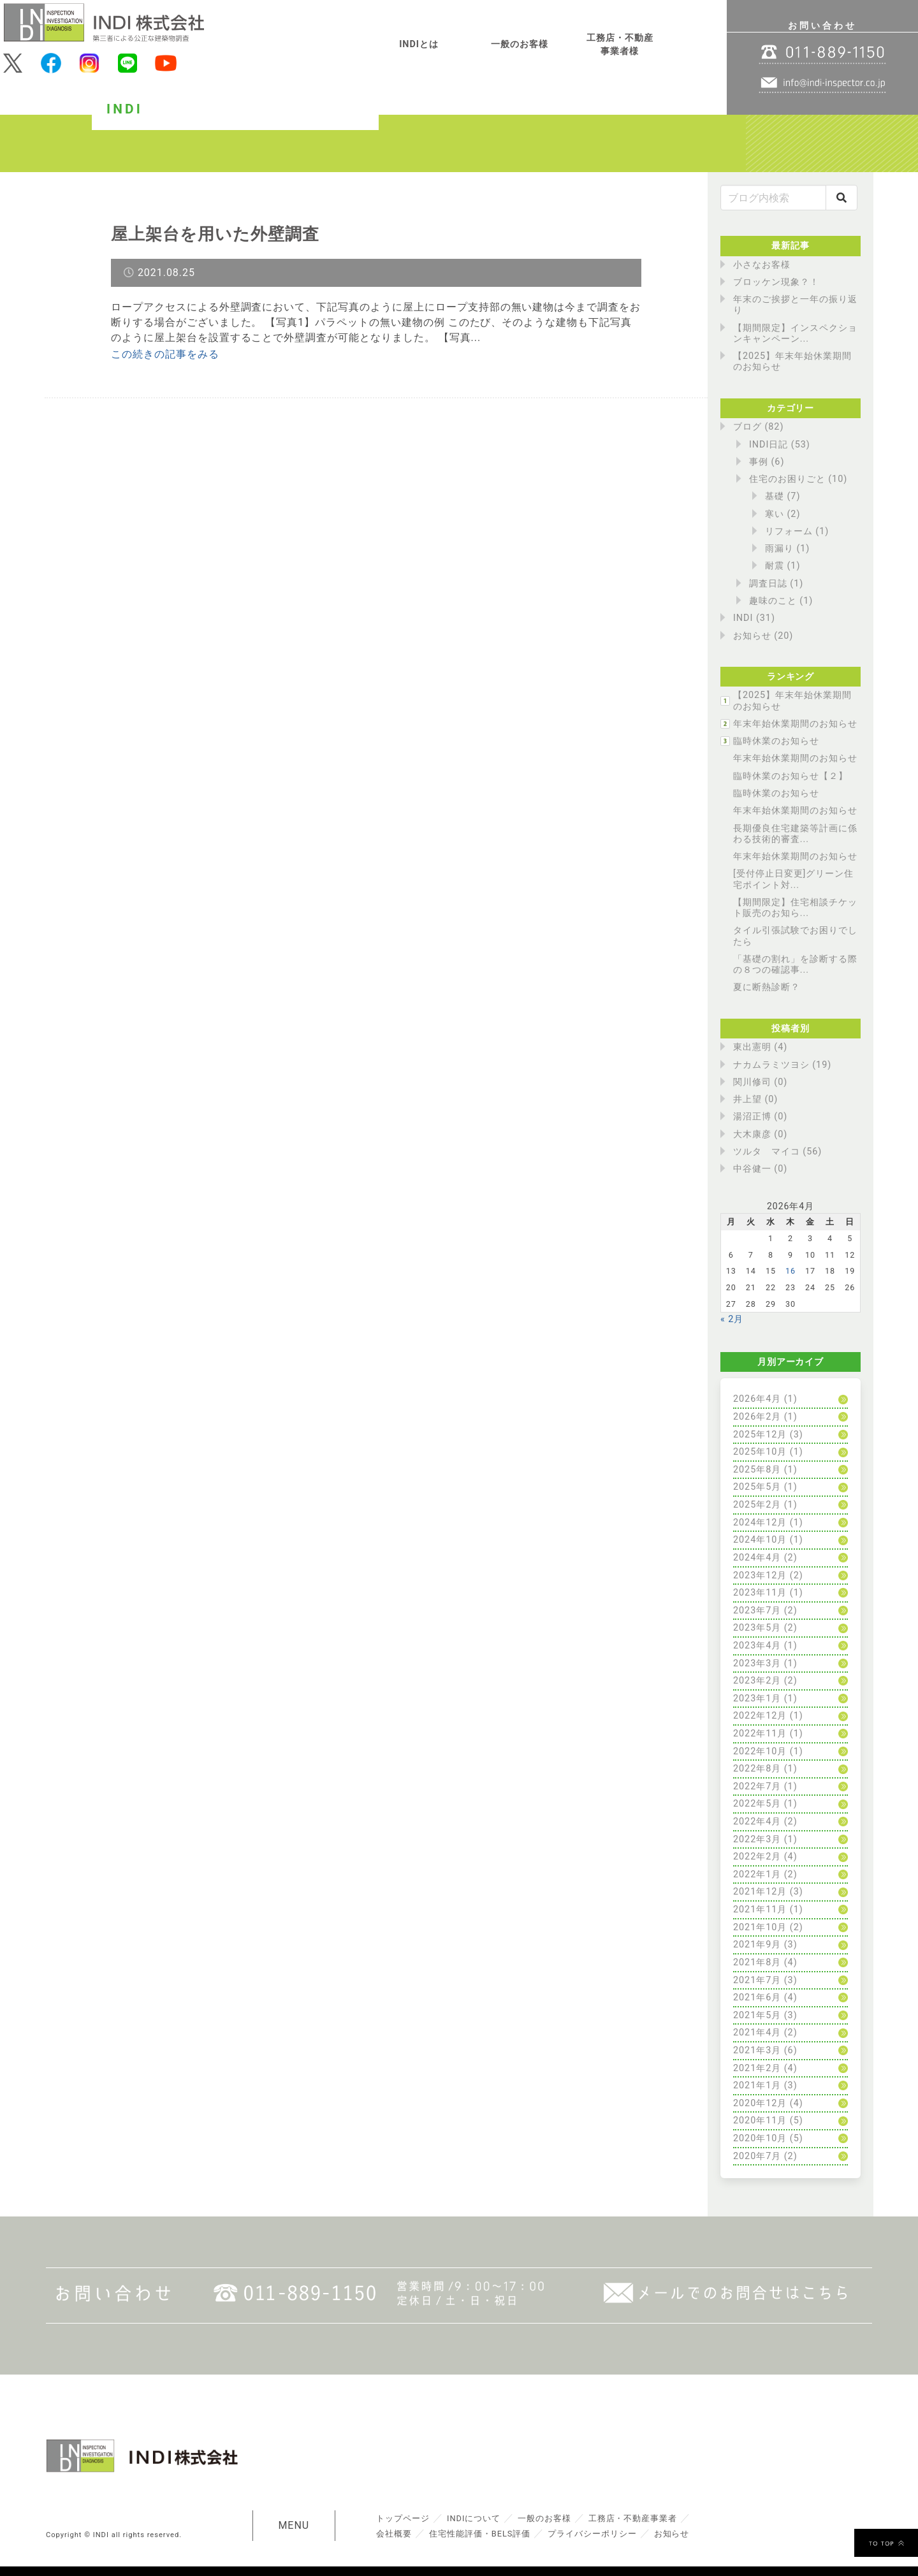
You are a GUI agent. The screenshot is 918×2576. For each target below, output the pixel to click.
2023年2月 (757, 1680)
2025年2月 (757, 1504)
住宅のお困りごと (787, 479)
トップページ (403, 2518)
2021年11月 (760, 1909)
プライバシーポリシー (592, 2533)
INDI (743, 618)
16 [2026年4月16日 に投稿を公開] (790, 1271)
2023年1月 (757, 1698)
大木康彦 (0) (760, 1134)
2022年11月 (760, 1733)
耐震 (774, 565)
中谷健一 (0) (760, 1168)
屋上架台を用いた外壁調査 (215, 234)
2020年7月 (757, 2156)
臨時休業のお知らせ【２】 (790, 776)
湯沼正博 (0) (760, 1116)
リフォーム (789, 531)
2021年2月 (757, 2068)
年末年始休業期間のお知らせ (795, 723)
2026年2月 (757, 1416)
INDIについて (473, 2518)
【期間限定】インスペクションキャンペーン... (795, 333)
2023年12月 (760, 1575)
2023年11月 (760, 1592)
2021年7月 (757, 1980)
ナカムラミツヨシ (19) (782, 1064)
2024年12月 (760, 1522)
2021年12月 (760, 1891)
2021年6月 (757, 1997)
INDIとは (419, 44)
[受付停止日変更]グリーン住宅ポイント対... (793, 879)
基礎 (774, 496)
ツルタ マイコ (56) (777, 1151)
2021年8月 (757, 1962)
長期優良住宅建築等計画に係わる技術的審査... (795, 834)
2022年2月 (757, 1856)
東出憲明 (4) (760, 1047)
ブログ (747, 426)
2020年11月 (760, 2120)
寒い (774, 514)
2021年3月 (757, 2050)
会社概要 (394, 2533)
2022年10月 (760, 1751)
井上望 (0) (755, 1099)
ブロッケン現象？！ (776, 282)
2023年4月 (757, 1645)
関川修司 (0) (760, 1082)
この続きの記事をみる (165, 354)
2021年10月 (760, 1927)
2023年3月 (757, 1663)
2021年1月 (757, 2085)
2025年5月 (757, 1486)
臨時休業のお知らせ (776, 741)
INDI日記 (768, 444)
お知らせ (752, 635)
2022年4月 (757, 1821)
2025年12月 (760, 1434)
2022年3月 (757, 1839)
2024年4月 (757, 1557)
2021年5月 (757, 2015)
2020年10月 (760, 2138)
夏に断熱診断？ (766, 987)
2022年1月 (757, 1874)
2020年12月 (760, 2103)
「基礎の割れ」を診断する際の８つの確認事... (795, 964)
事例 (758, 461)
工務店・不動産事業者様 (619, 45)
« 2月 (731, 1319)
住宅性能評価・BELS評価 (479, 2533)
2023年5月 (757, 1627)
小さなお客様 (761, 264)
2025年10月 (760, 1451)
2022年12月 (760, 1715)
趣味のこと (773, 600)
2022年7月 (757, 1786)
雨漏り (779, 548)
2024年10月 (760, 1539)
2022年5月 (757, 1803)
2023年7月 (757, 1610)
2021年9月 (757, 1944)
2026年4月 (757, 1399)
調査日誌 (768, 583)
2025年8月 (757, 1469)
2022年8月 (757, 1768)
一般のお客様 (519, 44)
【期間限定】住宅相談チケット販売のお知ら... (795, 908)
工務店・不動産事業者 (633, 2518)
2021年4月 (757, 2032)
